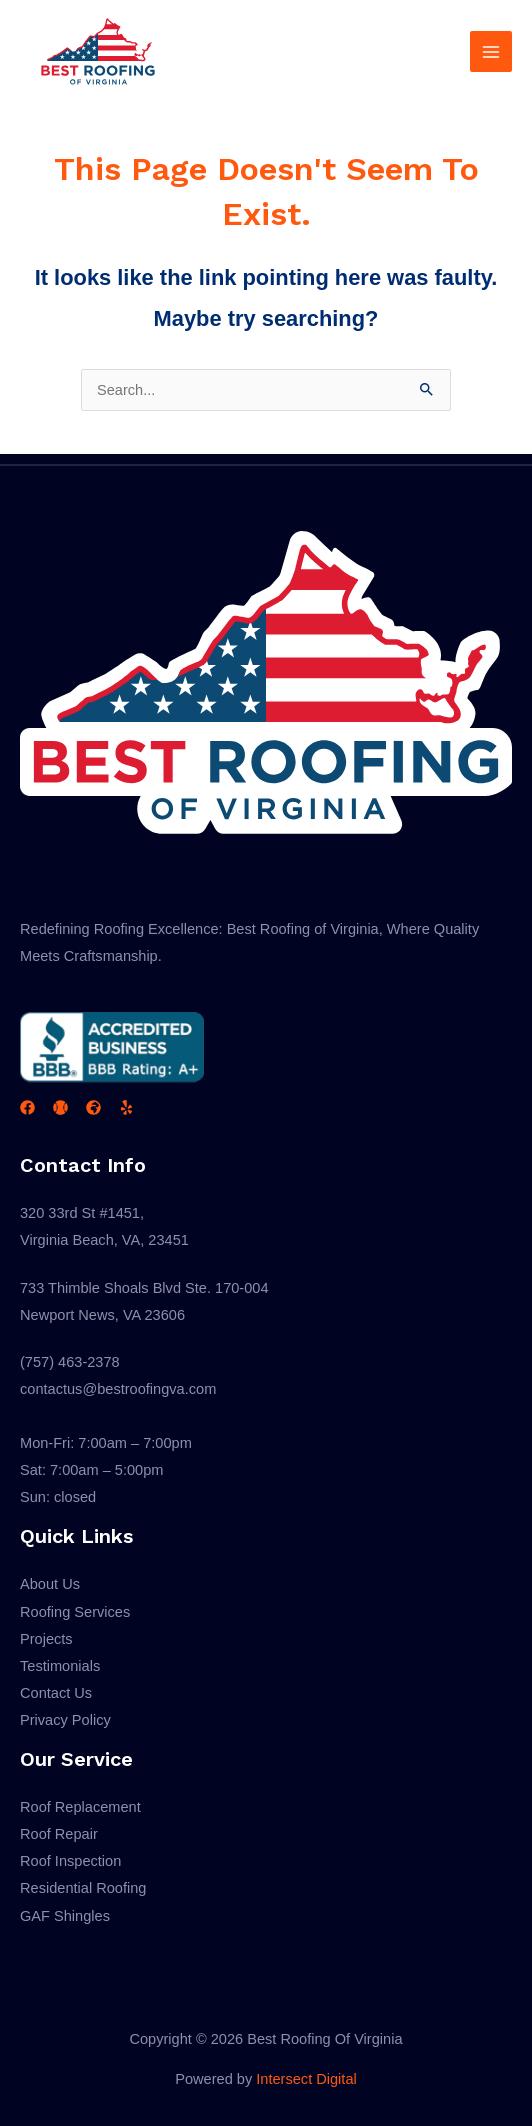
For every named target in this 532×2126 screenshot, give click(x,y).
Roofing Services (75, 1612)
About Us (50, 1584)
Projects (46, 1639)
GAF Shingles (65, 1916)
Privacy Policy (65, 1720)
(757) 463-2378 (70, 1362)
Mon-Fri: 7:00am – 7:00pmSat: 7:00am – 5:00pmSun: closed (106, 1470)
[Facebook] (27, 1107)
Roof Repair (59, 1834)
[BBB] (60, 1107)
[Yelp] (126, 1107)
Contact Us (56, 1693)
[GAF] (93, 1107)
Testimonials (60, 1666)
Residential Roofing (83, 1888)
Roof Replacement (80, 1807)
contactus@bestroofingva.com (118, 1389)
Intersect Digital (306, 2079)
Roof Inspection (70, 1861)
